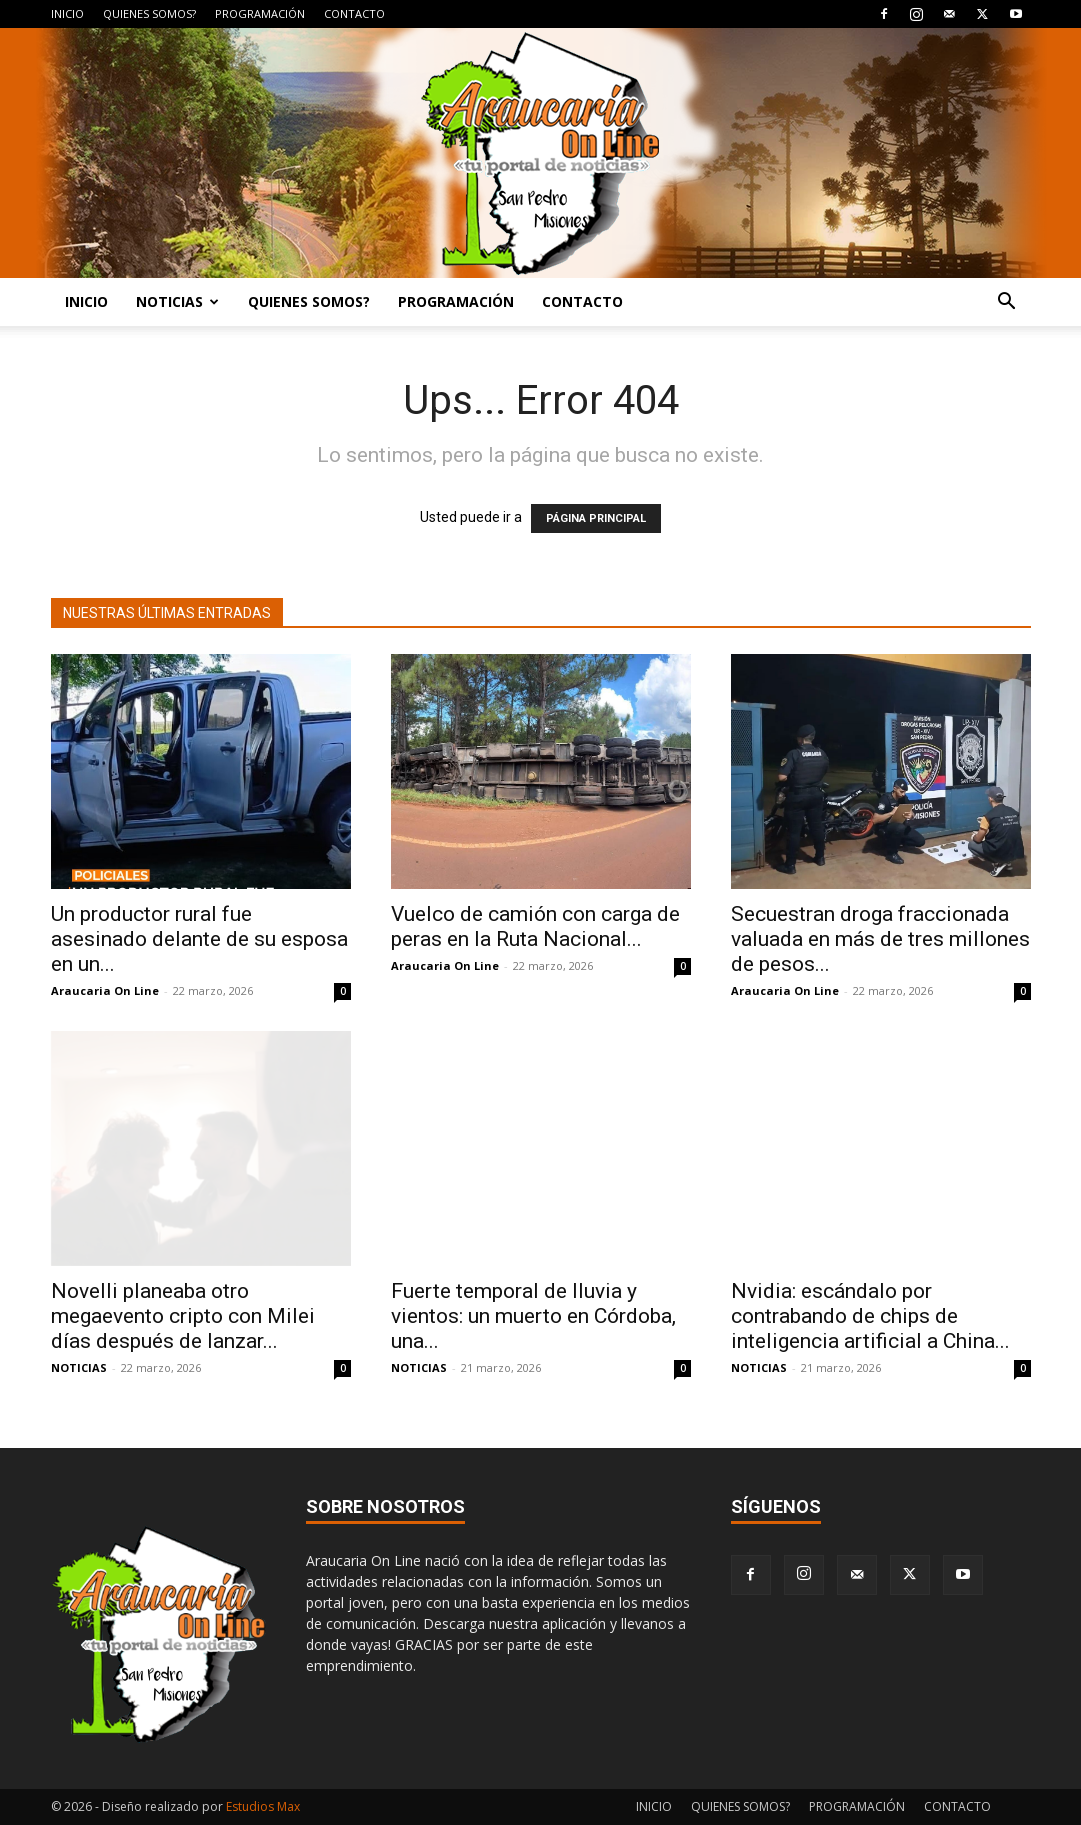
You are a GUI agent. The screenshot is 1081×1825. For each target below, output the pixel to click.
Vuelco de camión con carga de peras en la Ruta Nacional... (535, 926)
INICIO (67, 13)
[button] (1007, 303)
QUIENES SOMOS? (149, 13)
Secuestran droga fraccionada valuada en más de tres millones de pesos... (880, 939)
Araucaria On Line (105, 990)
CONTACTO (354, 13)
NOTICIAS (177, 301)
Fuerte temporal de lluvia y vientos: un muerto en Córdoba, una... (533, 1316)
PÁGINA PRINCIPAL (596, 518)
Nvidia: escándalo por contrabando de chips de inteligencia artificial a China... (870, 1316)
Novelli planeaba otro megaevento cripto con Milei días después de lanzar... (183, 1316)
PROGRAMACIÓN (260, 13)
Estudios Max (263, 1806)
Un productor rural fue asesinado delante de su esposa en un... (199, 939)
